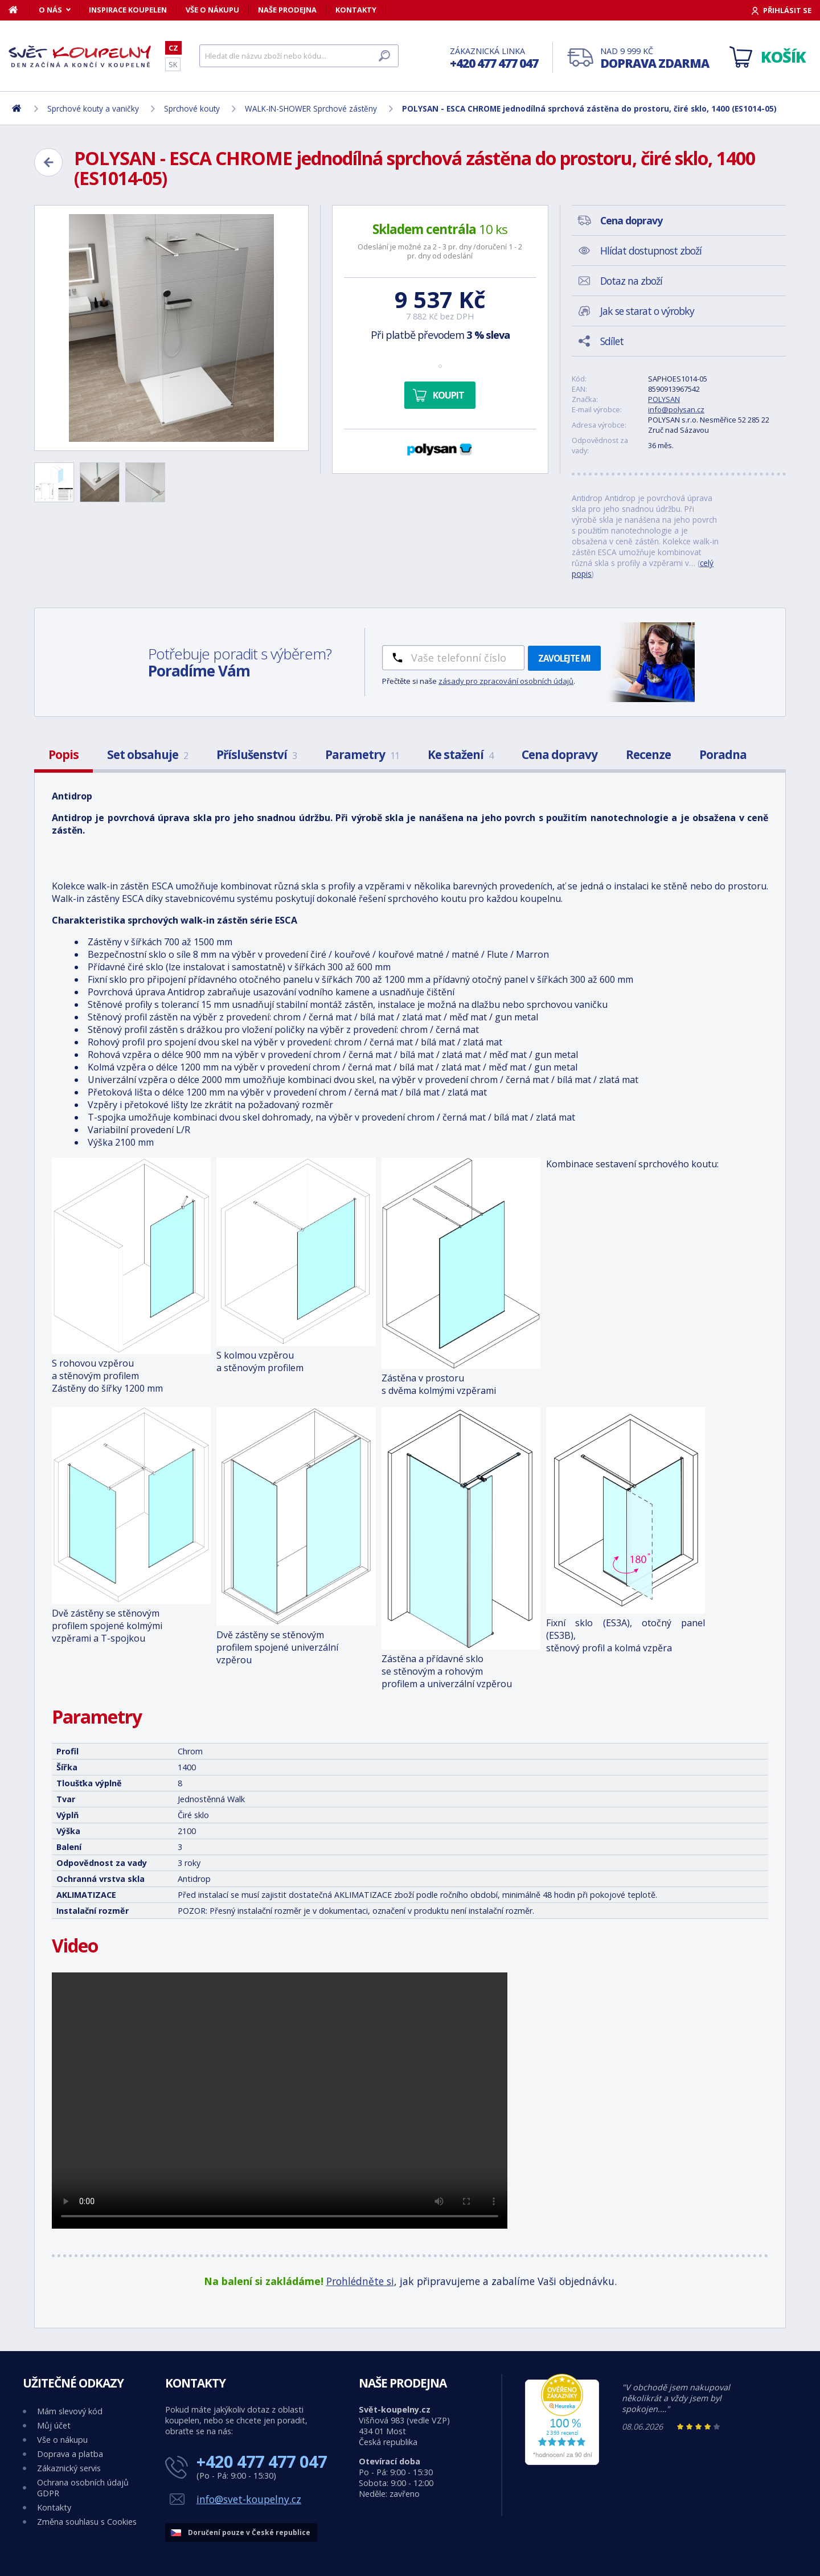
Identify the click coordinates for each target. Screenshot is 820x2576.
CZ (173, 48)
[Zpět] (48, 162)
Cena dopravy (559, 754)
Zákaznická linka (494, 58)
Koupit (448, 395)
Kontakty (355, 10)
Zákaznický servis (69, 2468)
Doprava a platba (70, 2453)
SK (173, 64)
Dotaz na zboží (631, 281)
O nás (50, 10)
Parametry (362, 754)
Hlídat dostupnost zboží (651, 250)
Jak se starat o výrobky (647, 311)
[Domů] (19, 9)
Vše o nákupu (212, 10)
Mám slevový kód (69, 2411)
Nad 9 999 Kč (654, 58)
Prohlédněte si (360, 2281)
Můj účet (54, 2425)
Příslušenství (256, 754)
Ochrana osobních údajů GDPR (83, 2488)
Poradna (723, 754)
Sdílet (612, 341)
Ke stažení (460, 754)
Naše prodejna (287, 10)
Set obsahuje (147, 754)
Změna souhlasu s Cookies (87, 2521)
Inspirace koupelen (128, 10)
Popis (63, 754)
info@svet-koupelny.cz (248, 2499)
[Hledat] (299, 55)
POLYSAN (664, 399)
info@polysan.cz (676, 409)
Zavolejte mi (564, 658)
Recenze (648, 754)
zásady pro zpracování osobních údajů (505, 681)
